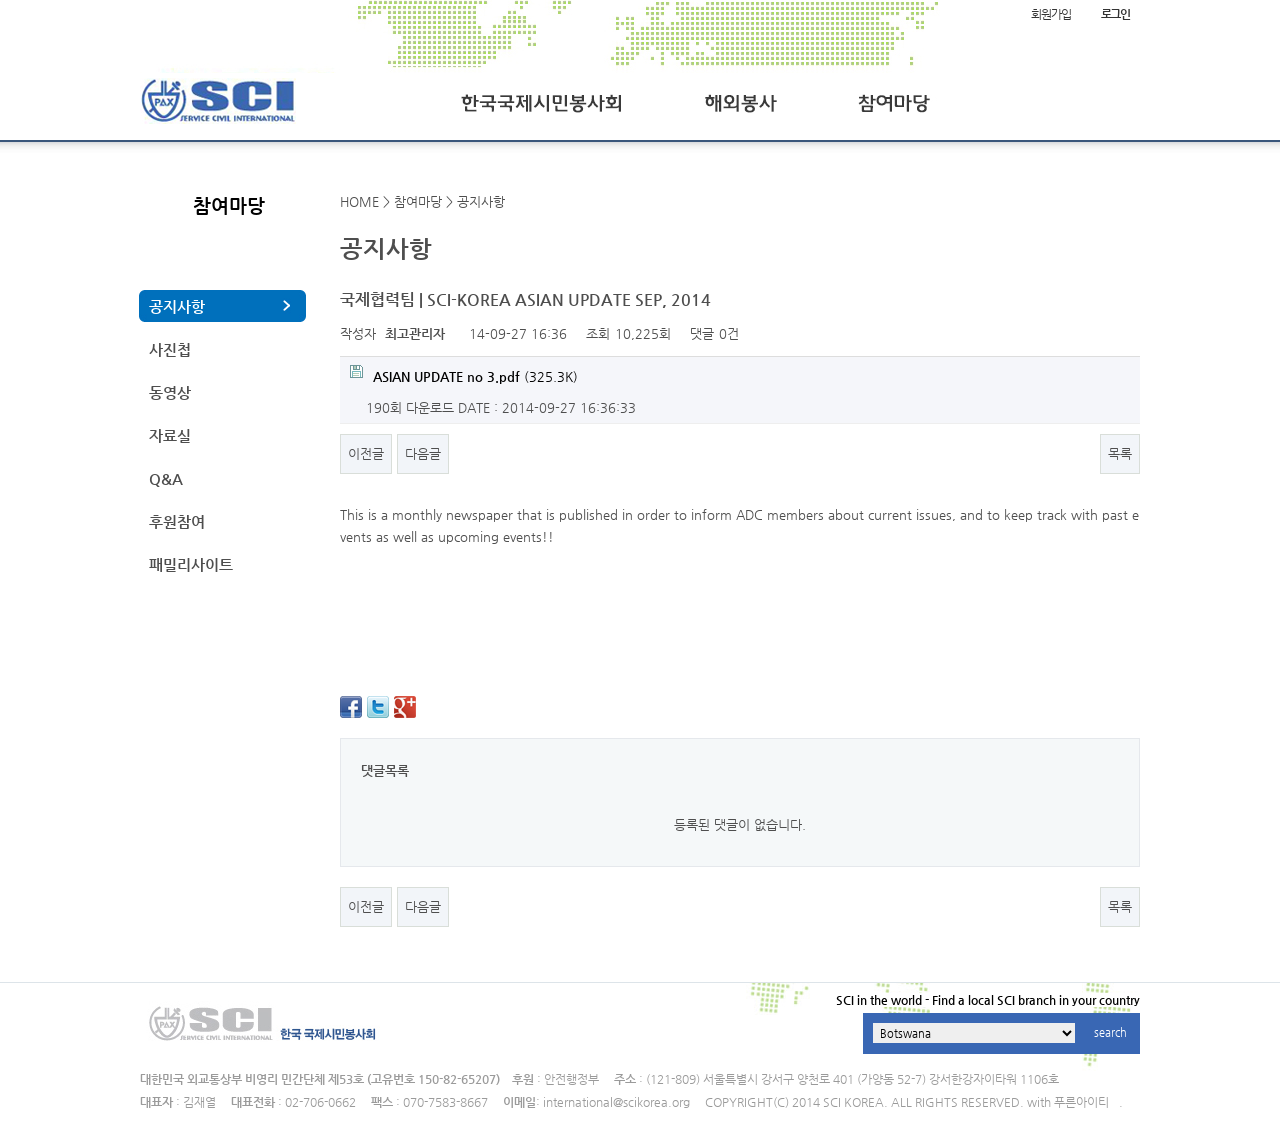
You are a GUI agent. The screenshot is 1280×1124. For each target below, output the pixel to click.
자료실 (170, 435)
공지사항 (177, 306)
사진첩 (170, 349)
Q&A (166, 478)
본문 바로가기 (0, 0)
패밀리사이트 (191, 564)
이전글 (366, 453)
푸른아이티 (1081, 1102)
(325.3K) (464, 374)
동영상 (170, 392)
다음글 (423, 453)
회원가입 (1050, 14)
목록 (1120, 453)
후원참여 (177, 521)
